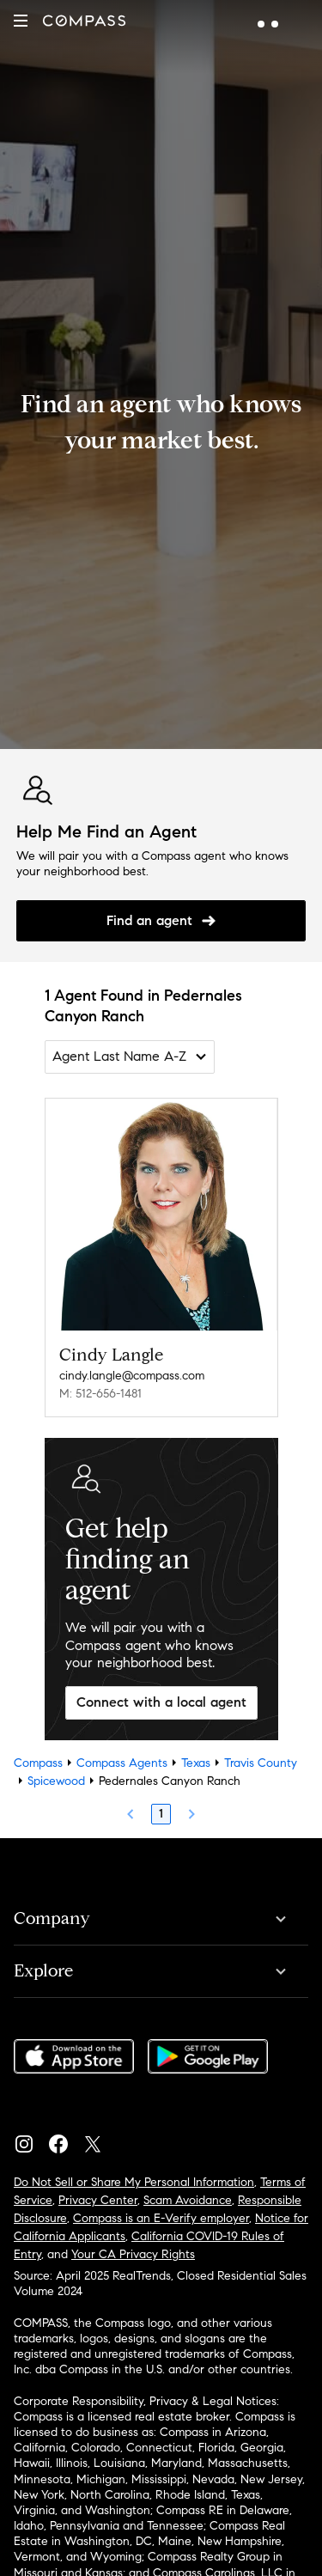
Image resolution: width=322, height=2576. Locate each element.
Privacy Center (97, 2200)
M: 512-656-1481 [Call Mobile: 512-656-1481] (100, 1393)
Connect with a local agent (161, 1702)
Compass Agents (121, 1763)
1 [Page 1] (161, 1813)
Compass (38, 1763)
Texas (195, 1763)
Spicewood (56, 1781)
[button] (20, 20)
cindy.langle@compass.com (131, 1375)
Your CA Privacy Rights (133, 2254)
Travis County (260, 1763)
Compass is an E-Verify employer (161, 2218)
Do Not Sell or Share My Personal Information (134, 2182)
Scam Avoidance (187, 2200)
